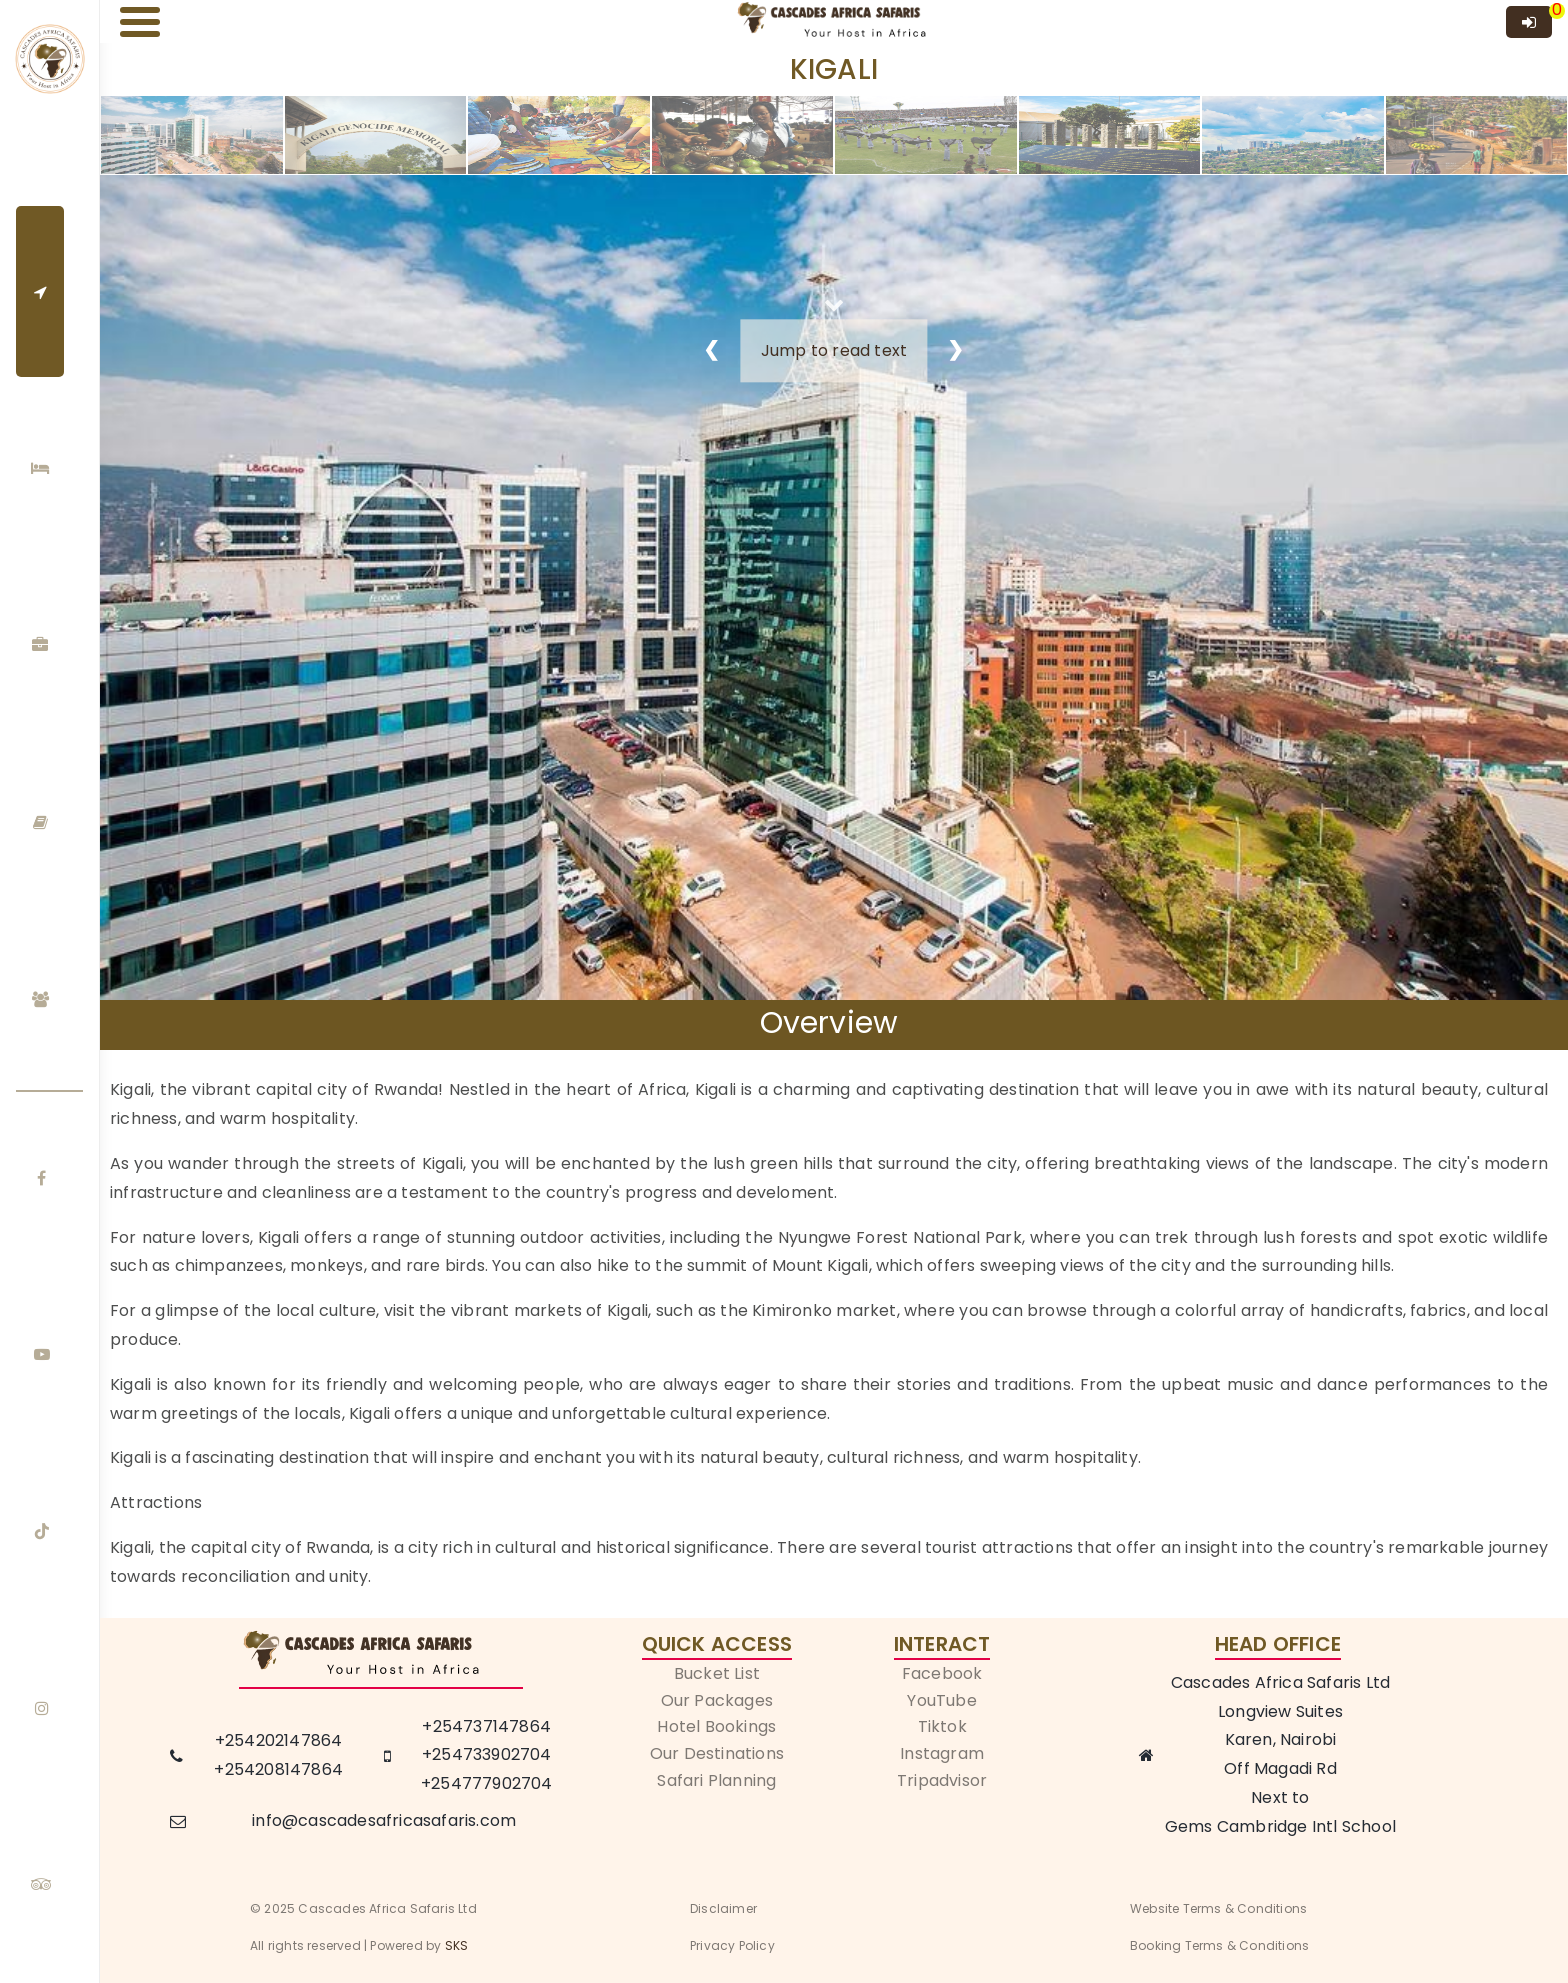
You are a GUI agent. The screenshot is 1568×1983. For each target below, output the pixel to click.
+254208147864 (278, 1769)
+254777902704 (487, 1783)
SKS (457, 1945)
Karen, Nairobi (1281, 1739)
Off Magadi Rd (1280, 1768)
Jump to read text (834, 350)
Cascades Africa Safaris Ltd (1280, 1682)
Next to (1280, 1797)
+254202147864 (279, 1740)
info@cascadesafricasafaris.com (384, 1820)
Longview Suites (1280, 1711)
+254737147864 (486, 1726)
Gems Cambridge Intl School (1280, 1826)
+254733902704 (487, 1754)
